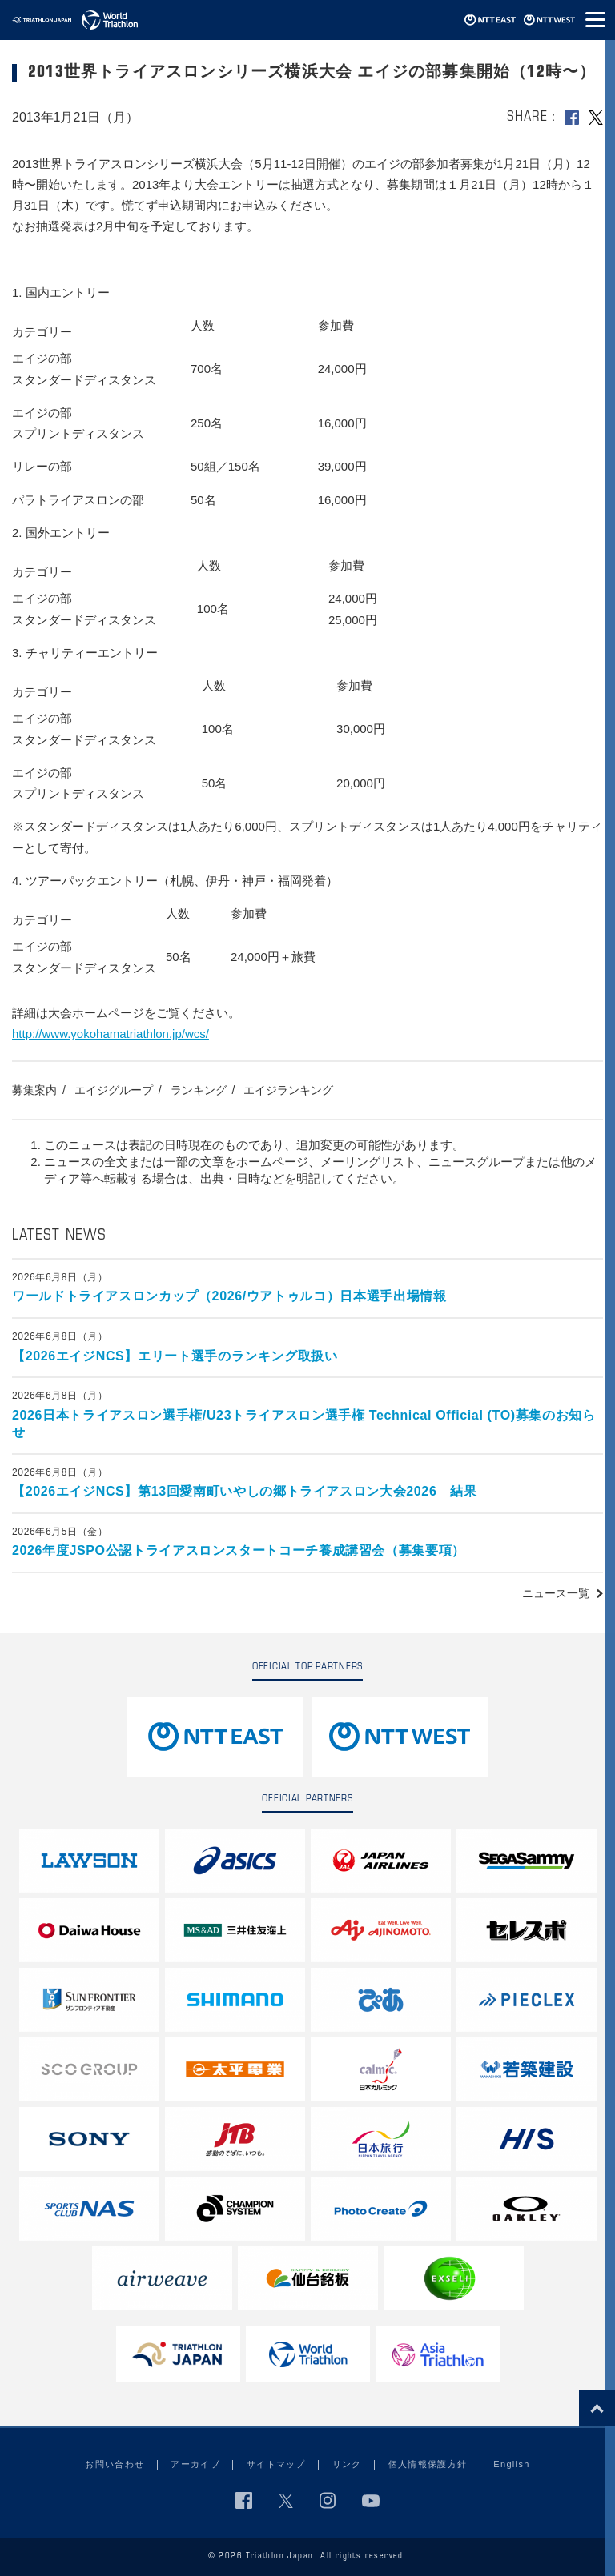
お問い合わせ (114, 2464)
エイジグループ (113, 1090)
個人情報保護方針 (428, 2464)
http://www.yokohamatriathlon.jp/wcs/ (110, 1033)
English (511, 2464)
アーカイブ (195, 2464)
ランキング (199, 1090)
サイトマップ (276, 2464)
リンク (347, 2464)
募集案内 (34, 1090)
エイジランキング (288, 1090)
